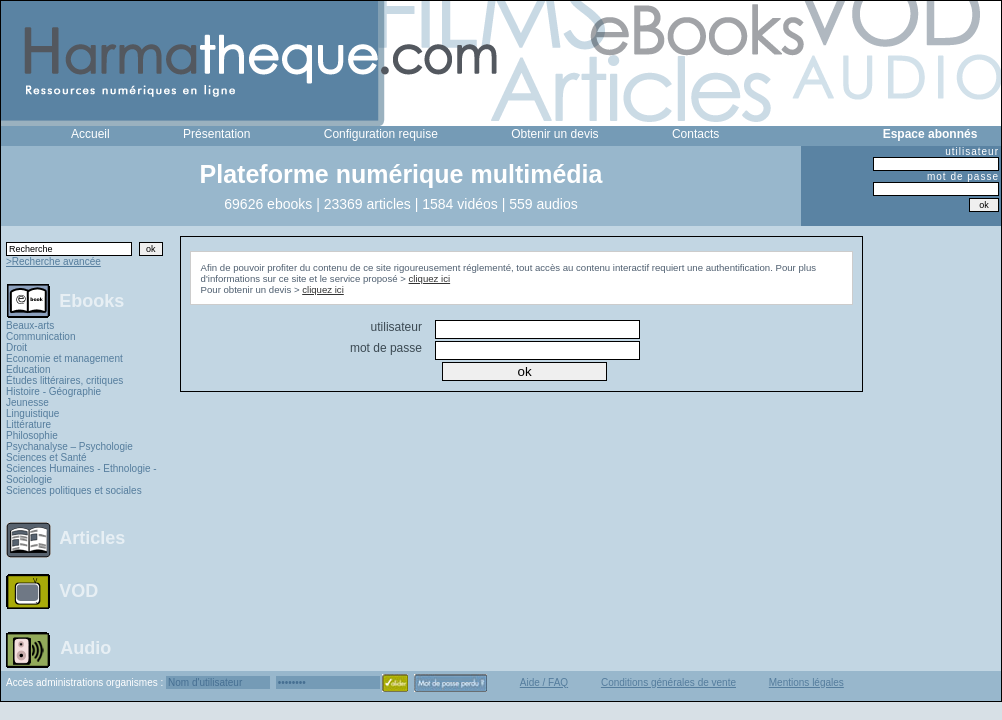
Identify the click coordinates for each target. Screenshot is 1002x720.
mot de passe (963, 176)
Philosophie (32, 435)
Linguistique (32, 413)
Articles (92, 538)
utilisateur (972, 151)
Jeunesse (27, 402)
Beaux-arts (30, 325)
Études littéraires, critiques (64, 380)
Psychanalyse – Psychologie (69, 446)
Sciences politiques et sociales (74, 490)
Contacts (695, 134)
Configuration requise (381, 134)
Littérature (28, 424)
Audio (85, 647)
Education (28, 369)
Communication (40, 336)
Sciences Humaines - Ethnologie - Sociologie (81, 474)
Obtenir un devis (554, 134)
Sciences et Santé (46, 457)
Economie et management (64, 358)
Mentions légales (806, 682)
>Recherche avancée (53, 261)
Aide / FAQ (544, 682)
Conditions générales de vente (668, 682)
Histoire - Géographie (53, 391)
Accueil (90, 134)
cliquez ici (430, 278)
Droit (16, 347)
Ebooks (91, 300)
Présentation (216, 134)
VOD (78, 591)
